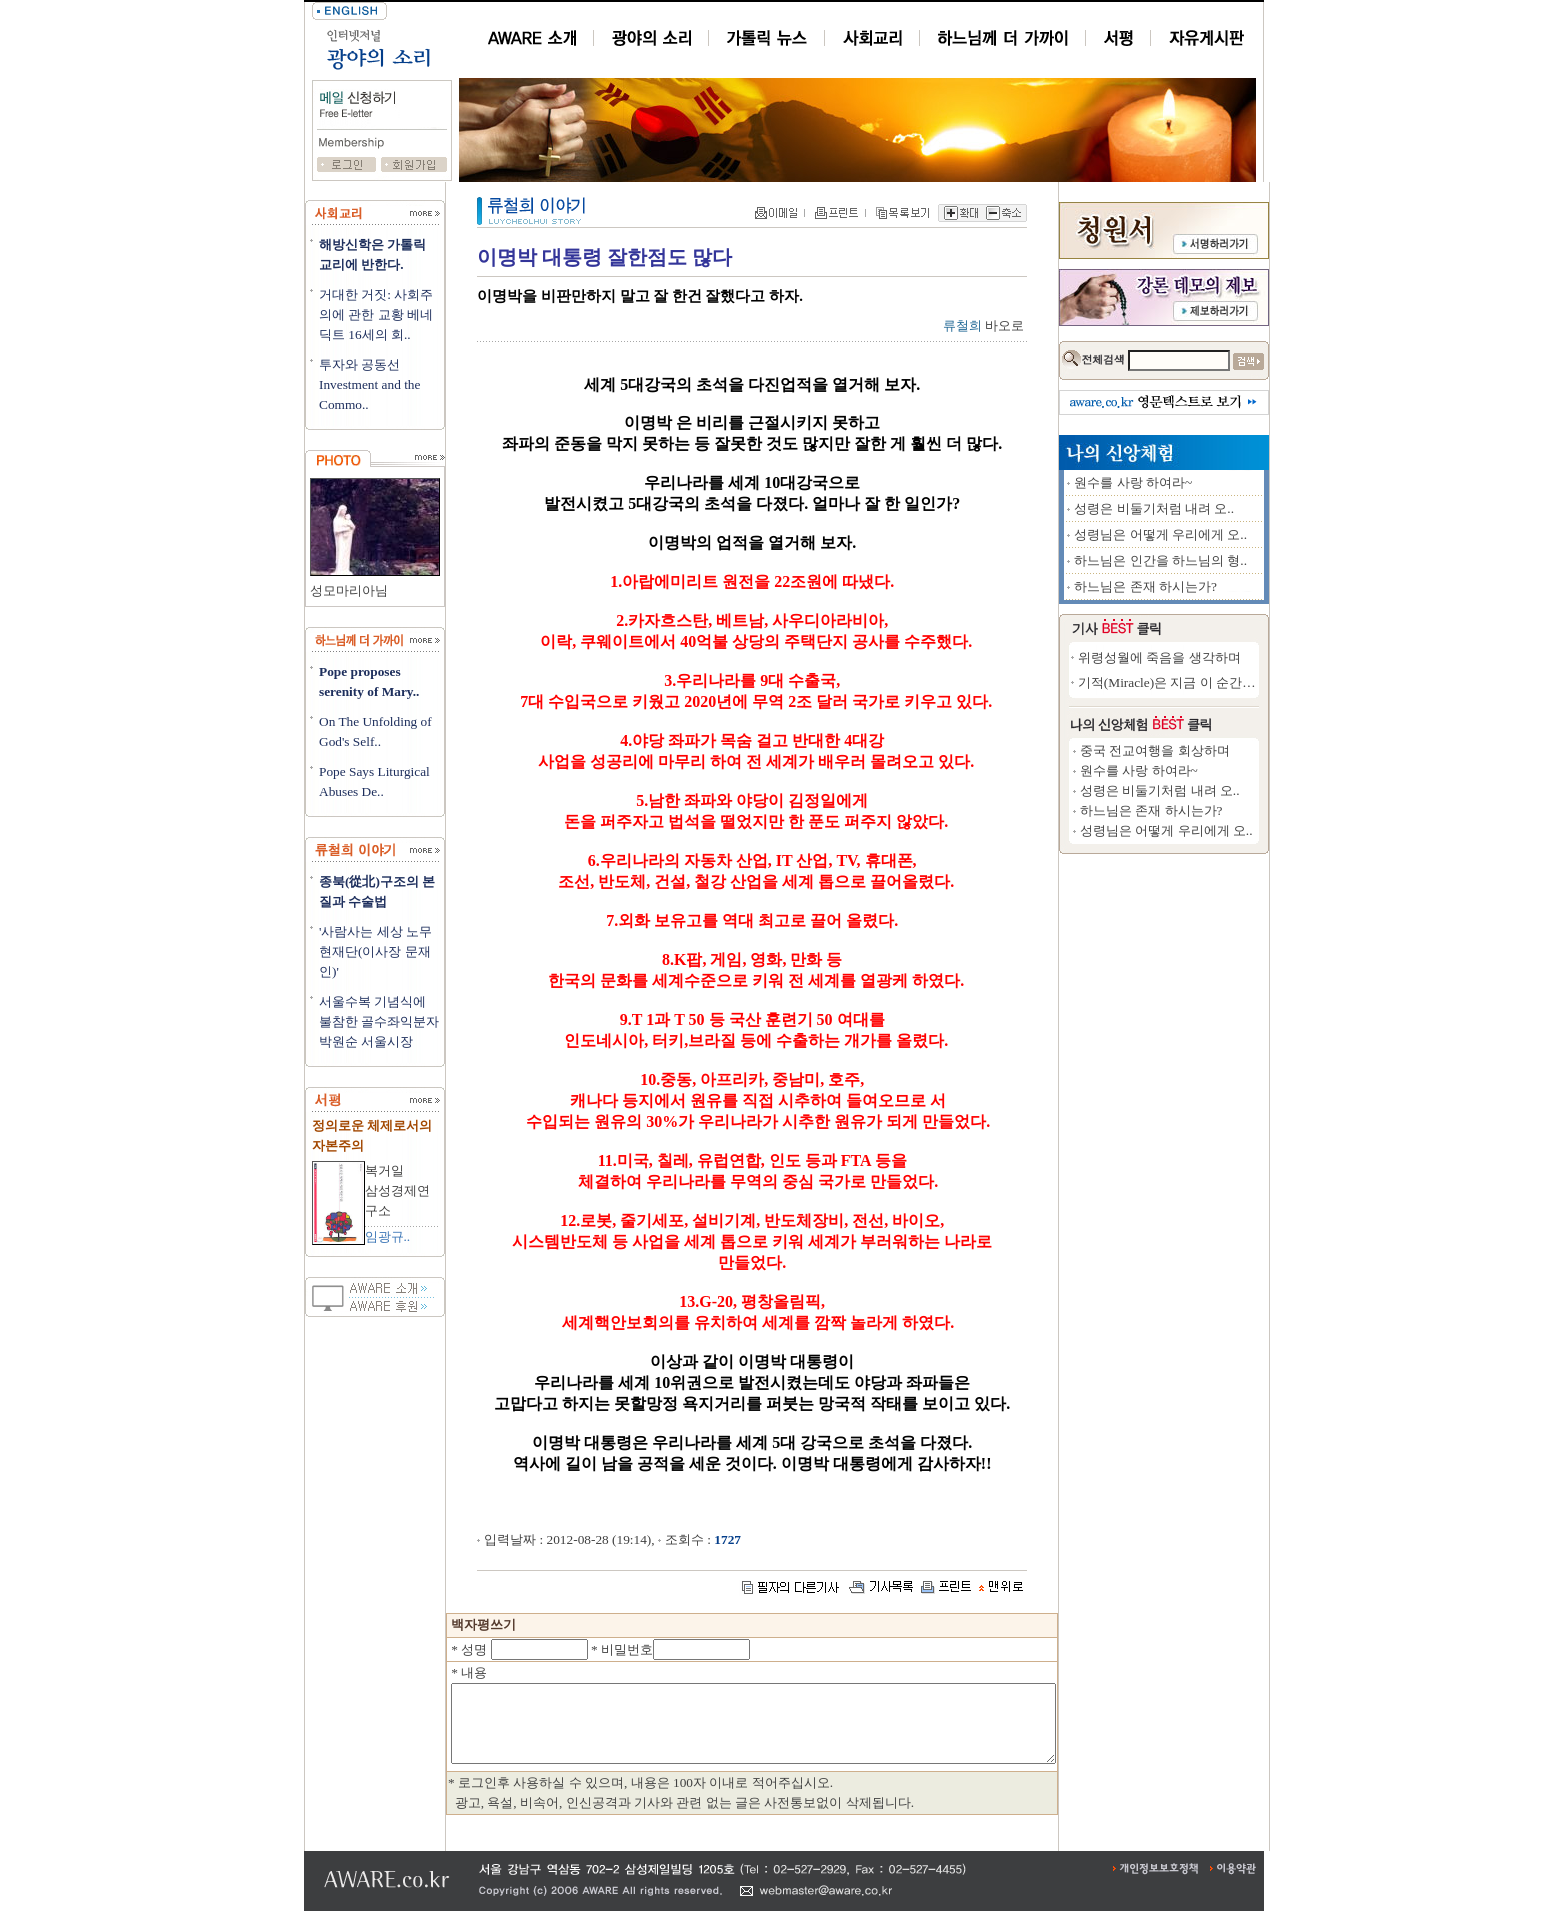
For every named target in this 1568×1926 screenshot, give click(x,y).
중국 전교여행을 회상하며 (1228, 750)
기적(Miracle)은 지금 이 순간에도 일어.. (1264, 682)
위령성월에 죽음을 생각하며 (1232, 657)
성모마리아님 (349, 590)
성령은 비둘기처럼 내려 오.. (1227, 508)
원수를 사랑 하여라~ (1206, 482)
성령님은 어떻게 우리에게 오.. (1233, 534)
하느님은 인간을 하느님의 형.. (1233, 560)
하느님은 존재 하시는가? (1218, 586)
